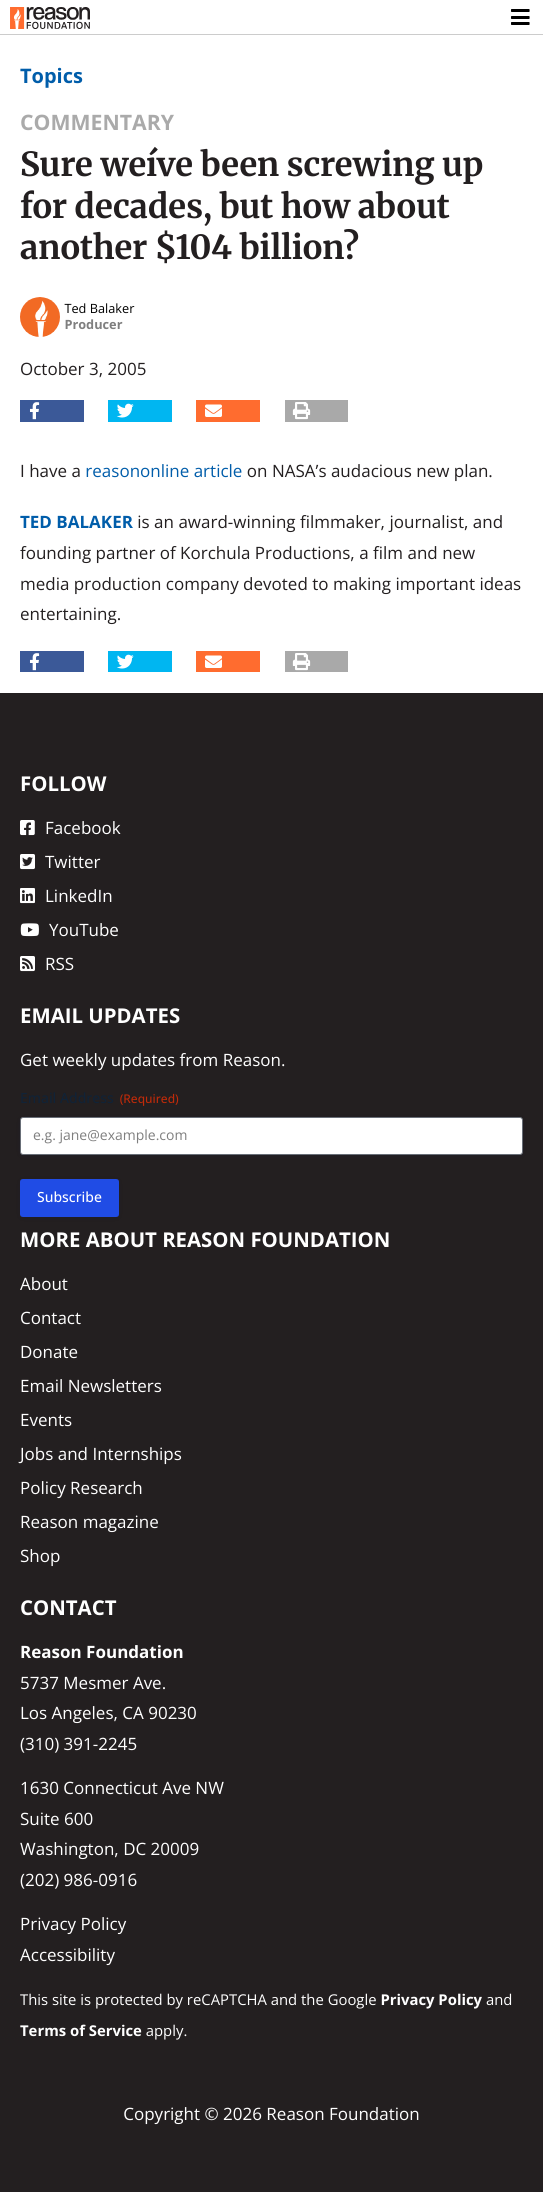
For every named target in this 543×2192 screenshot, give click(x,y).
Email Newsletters (91, 1385)
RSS (47, 963)
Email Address (99, 1098)
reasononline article (163, 470)
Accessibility (67, 1954)
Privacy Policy (73, 1923)
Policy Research (81, 1487)
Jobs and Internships (101, 1453)
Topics (51, 75)
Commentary (97, 122)
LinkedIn (66, 895)
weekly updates (113, 1059)
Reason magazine (89, 1521)
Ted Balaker (76, 521)
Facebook (70, 827)
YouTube (69, 929)
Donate (49, 1351)
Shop (40, 1555)
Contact (50, 1317)
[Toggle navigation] (521, 18)
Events (46, 1419)
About (44, 1283)
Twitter (60, 861)
